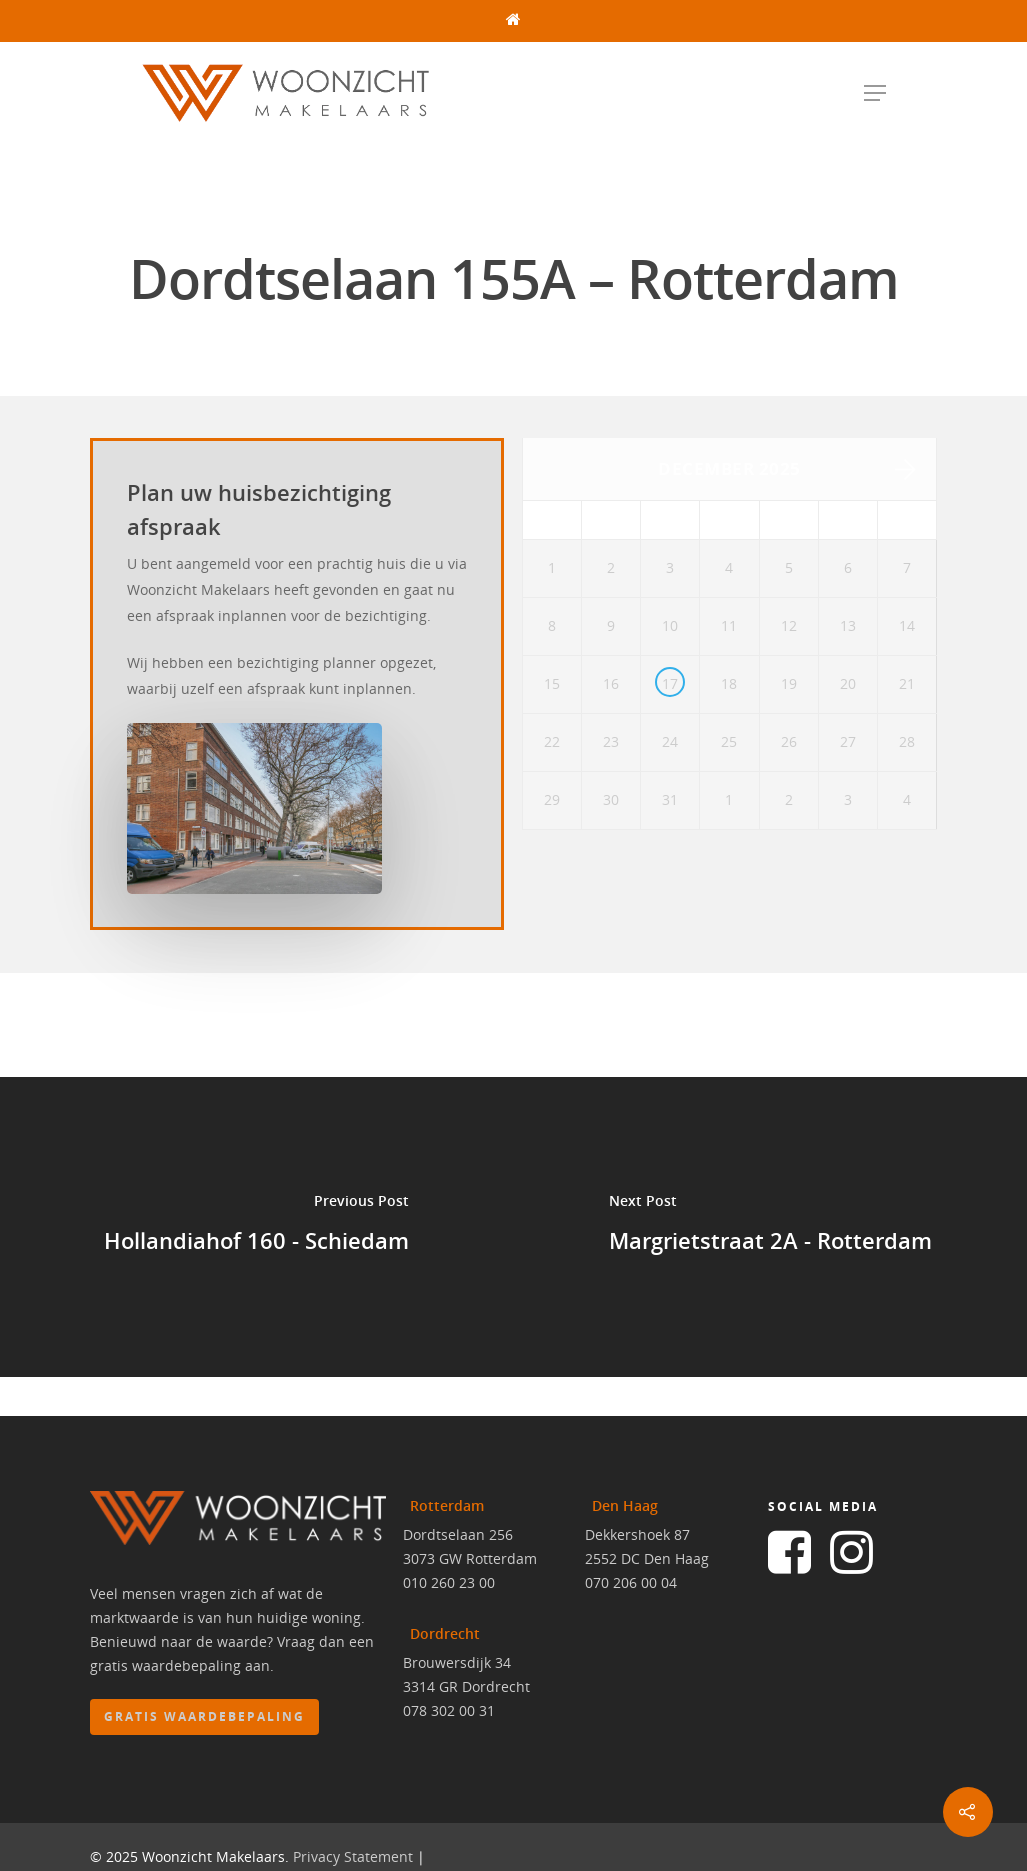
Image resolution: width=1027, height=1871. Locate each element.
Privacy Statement (353, 1858)
